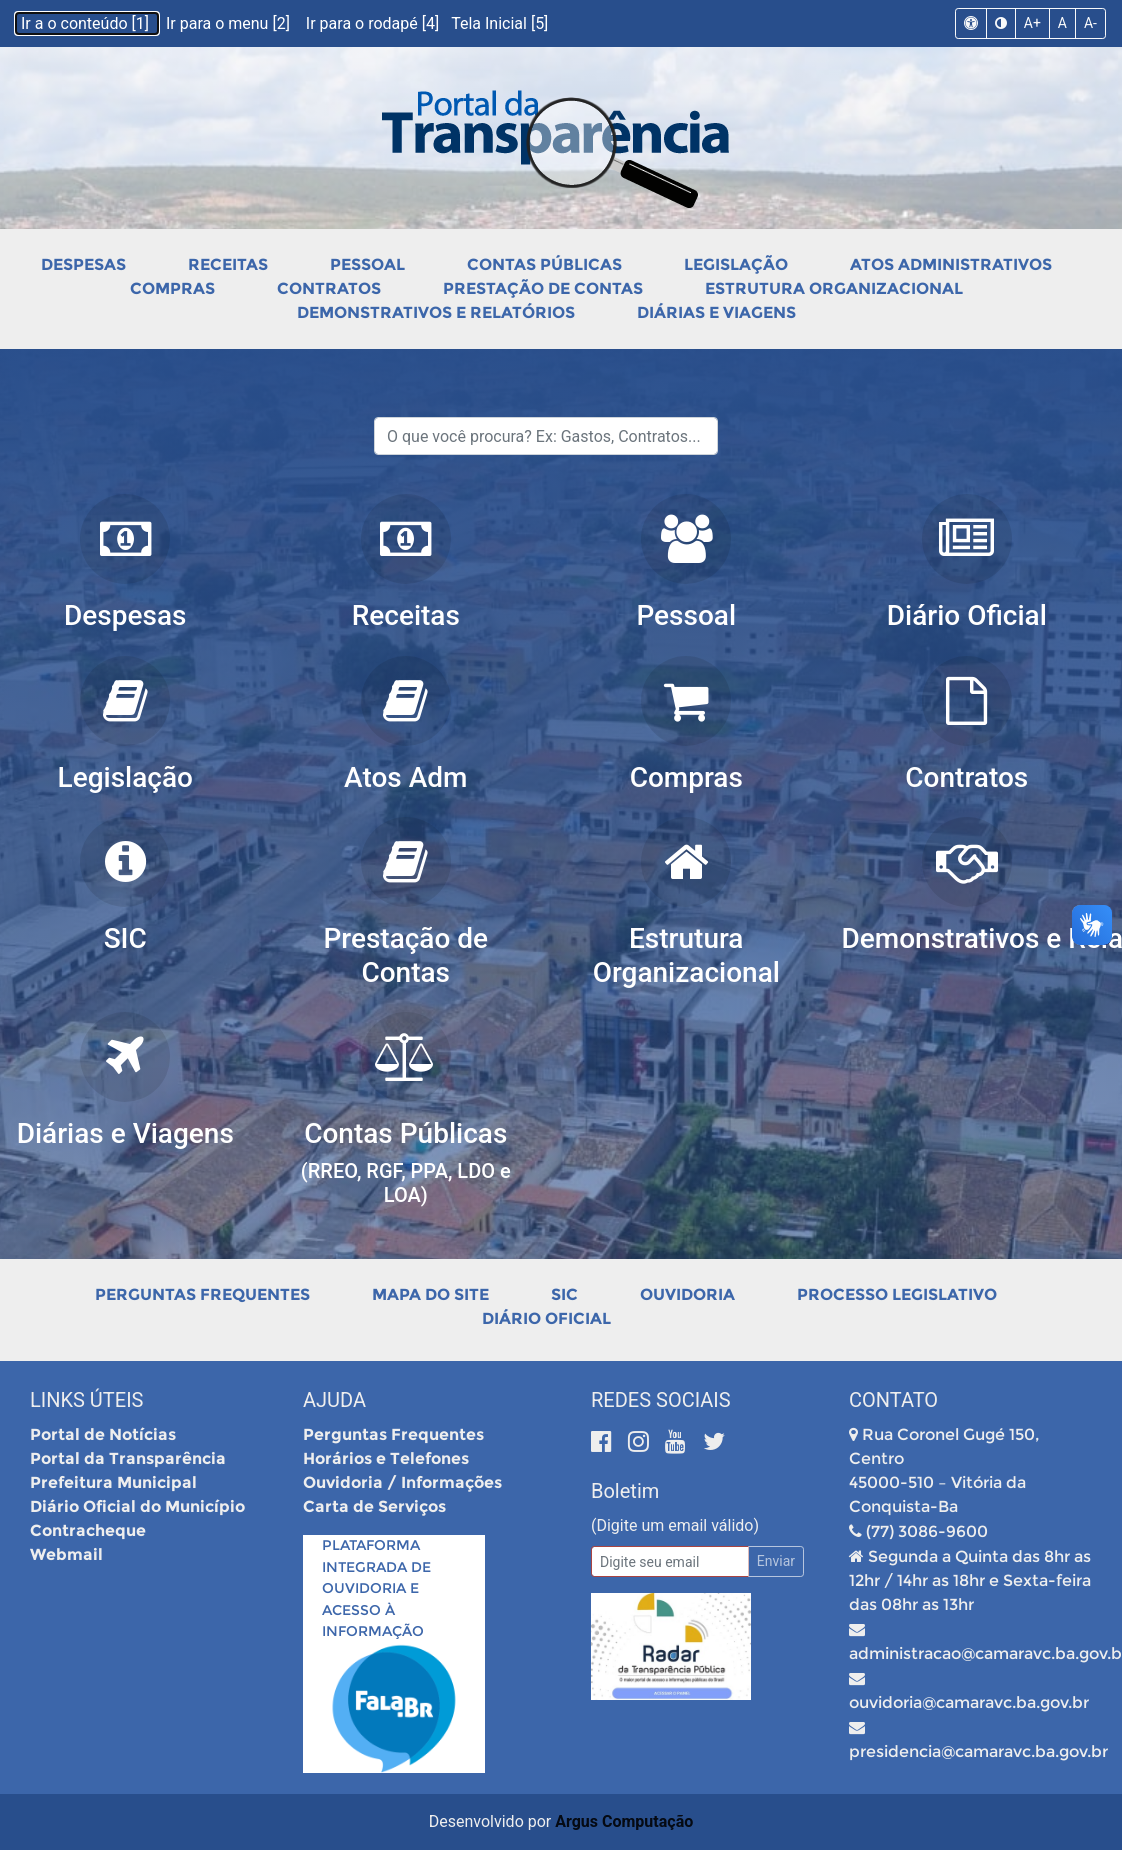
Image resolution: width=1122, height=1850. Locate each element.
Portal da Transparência (128, 1458)
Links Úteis (86, 1400)
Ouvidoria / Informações (402, 1482)
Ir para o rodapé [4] (374, 23)
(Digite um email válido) (675, 1525)
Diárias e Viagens (716, 312)
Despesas (83, 264)
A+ (1032, 23)
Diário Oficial (546, 1318)
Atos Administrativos (951, 264)
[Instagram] (641, 1441)
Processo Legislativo (897, 1294)
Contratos (329, 288)
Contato (893, 1400)
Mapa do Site (430, 1294)
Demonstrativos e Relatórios (436, 312)
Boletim (625, 1491)
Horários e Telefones (386, 1458)
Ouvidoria (687, 1294)
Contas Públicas (544, 264)
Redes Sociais (661, 1400)
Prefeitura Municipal (113, 1482)
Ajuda (334, 1400)
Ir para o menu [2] (230, 23)
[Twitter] (714, 1441)
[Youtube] (678, 1441)
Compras (172, 288)
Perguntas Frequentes (202, 1294)
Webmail (66, 1554)
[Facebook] (604, 1441)
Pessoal (367, 264)
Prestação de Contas (543, 288)
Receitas (228, 264)
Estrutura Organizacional (834, 288)
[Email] (670, 1561)
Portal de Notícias (103, 1434)
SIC (564, 1294)
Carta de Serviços (374, 1506)
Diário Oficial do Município (137, 1506)
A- (1090, 23)
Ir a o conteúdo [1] (87, 23)
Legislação (736, 264)
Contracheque (88, 1530)
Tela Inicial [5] (499, 23)
